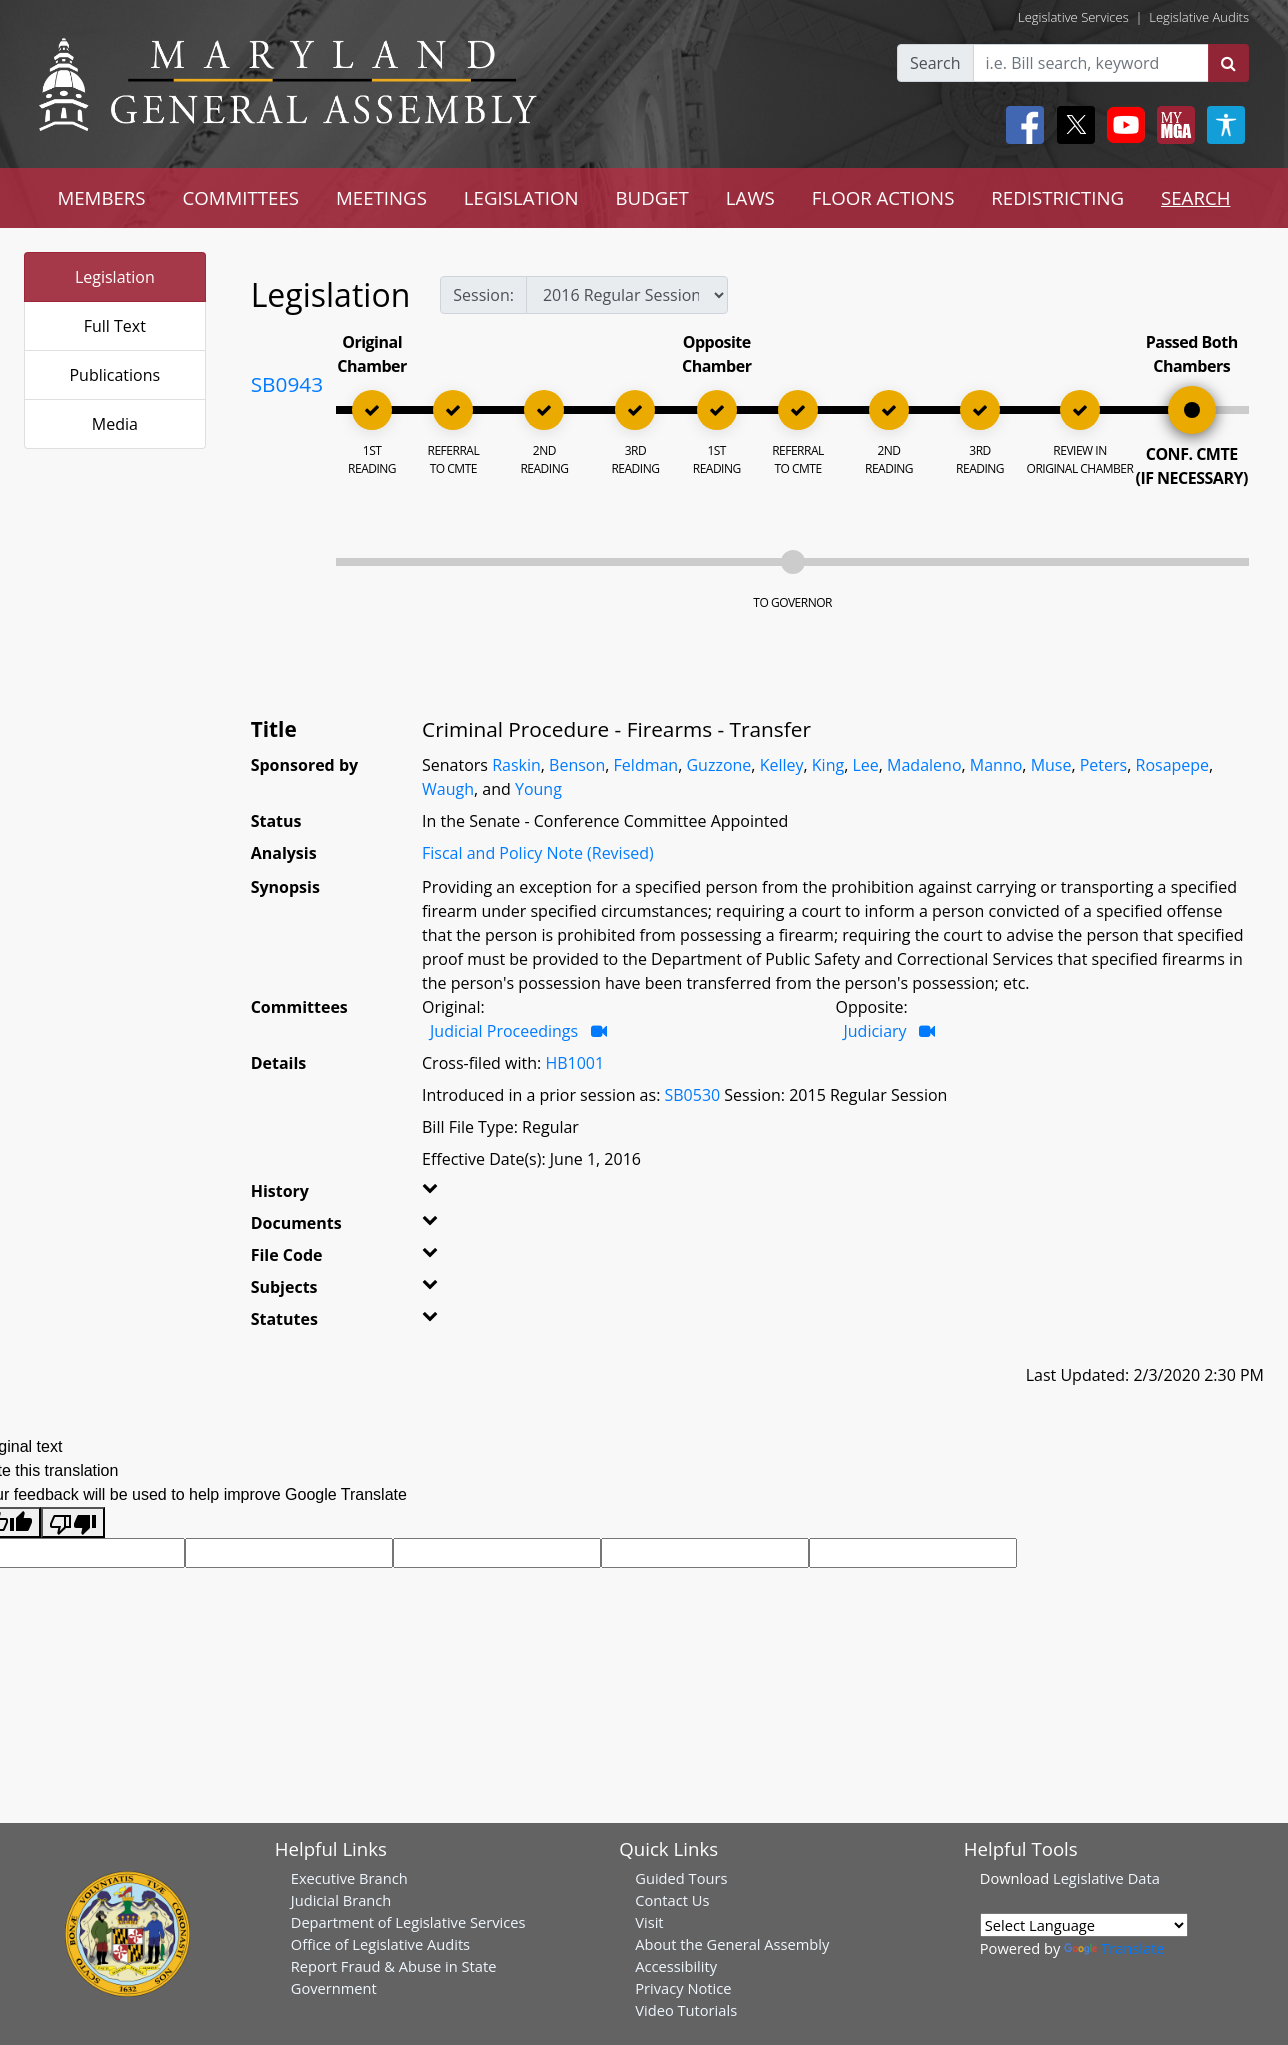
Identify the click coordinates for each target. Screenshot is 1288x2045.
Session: (483, 295)
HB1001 (574, 1063)
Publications (114, 375)
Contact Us (672, 1900)
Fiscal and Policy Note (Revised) (538, 853)
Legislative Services (1073, 17)
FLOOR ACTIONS (883, 197)
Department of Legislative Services (408, 1922)
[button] (450, 1195)
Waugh (448, 789)
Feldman (646, 765)
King (828, 765)
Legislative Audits (1199, 17)
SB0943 (287, 384)
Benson (577, 765)
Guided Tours (681, 1878)
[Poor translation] (73, 1522)
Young (538, 789)
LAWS (750, 197)
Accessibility (676, 1966)
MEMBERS (101, 197)
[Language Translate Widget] (1084, 1925)
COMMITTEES (241, 197)
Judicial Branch (341, 1900)
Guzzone (718, 765)
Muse (1051, 765)
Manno (996, 765)
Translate (1114, 1948)
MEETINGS (381, 197)
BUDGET (651, 197)
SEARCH (1195, 197)
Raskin (516, 765)
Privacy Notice (683, 1988)
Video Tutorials (686, 2010)
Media (115, 424)
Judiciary (875, 1031)
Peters (1103, 765)
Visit (649, 1922)
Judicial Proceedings (504, 1031)
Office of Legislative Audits (380, 1944)
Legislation (115, 277)
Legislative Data (1106, 1878)
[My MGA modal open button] (1172, 125)
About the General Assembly (732, 1944)
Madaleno (924, 765)
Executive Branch (349, 1878)
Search (935, 63)
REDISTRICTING (1057, 197)
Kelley (782, 765)
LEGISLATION (521, 197)
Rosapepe (1173, 765)
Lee (865, 765)
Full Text (115, 326)
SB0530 (692, 1095)
